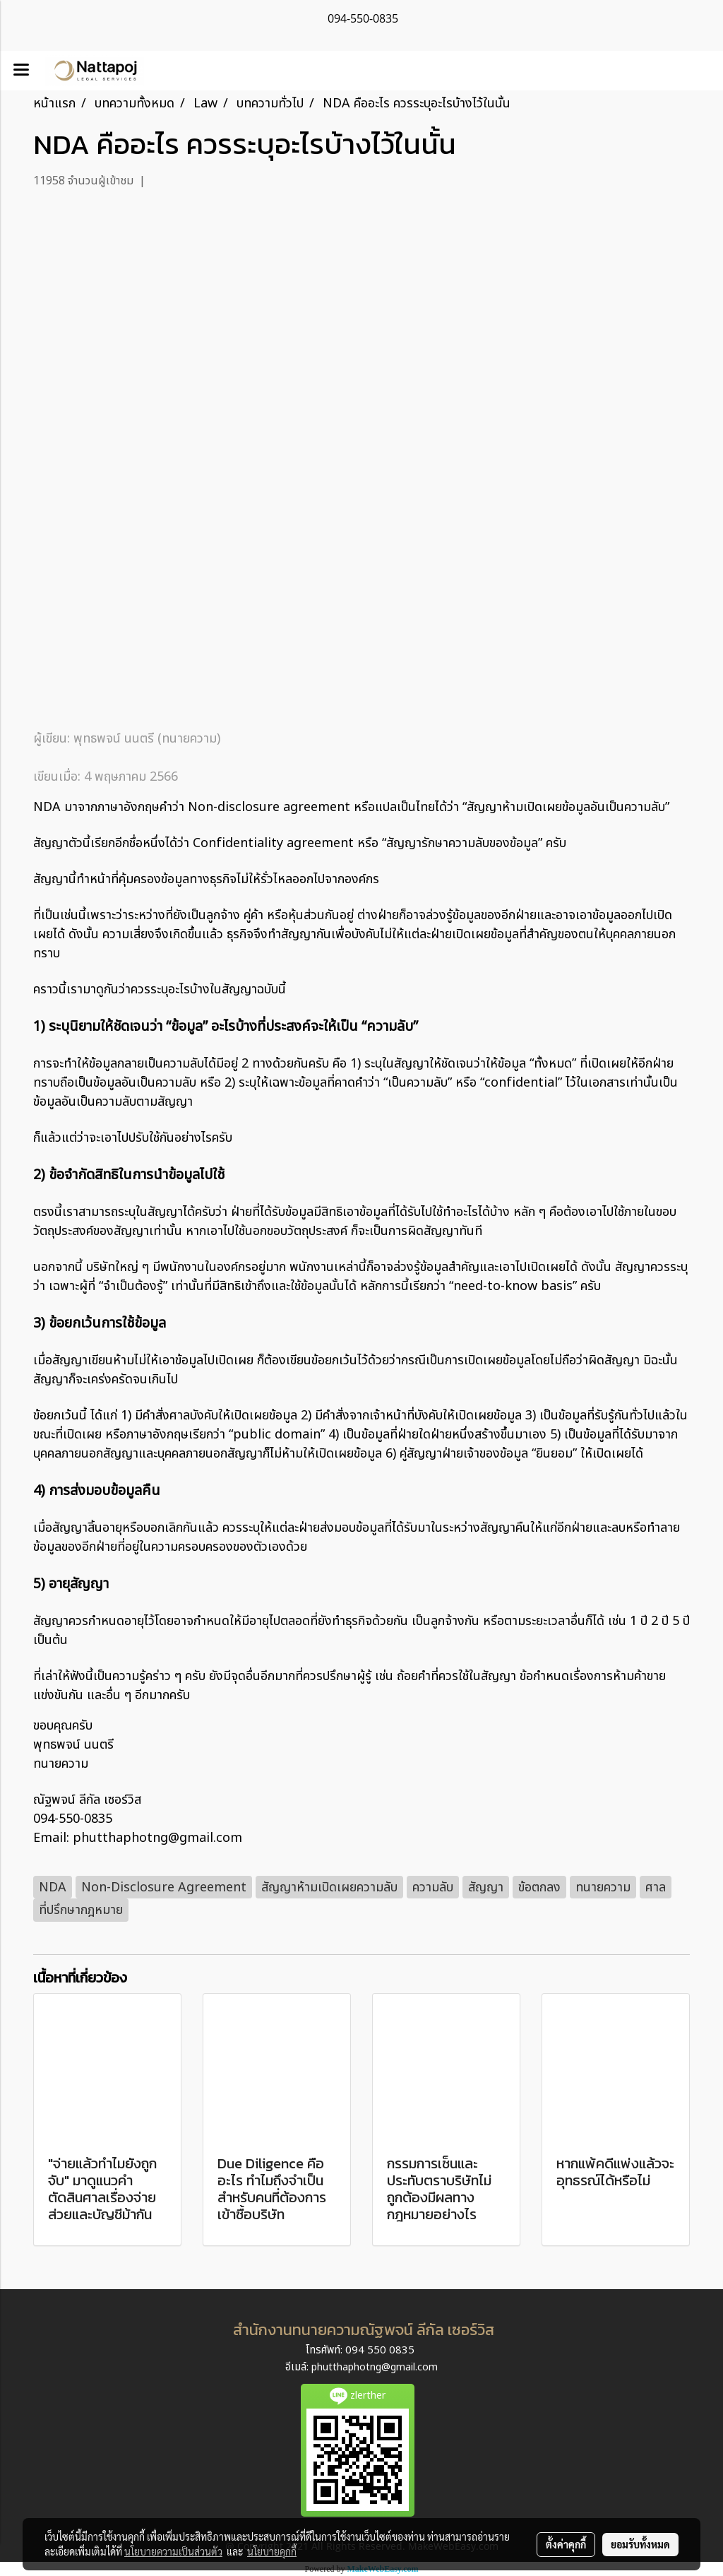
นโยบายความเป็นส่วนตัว (173, 2551)
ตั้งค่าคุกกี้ (566, 2544)
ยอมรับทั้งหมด (640, 2544)
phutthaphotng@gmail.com (374, 2367)
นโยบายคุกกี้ (272, 2551)
